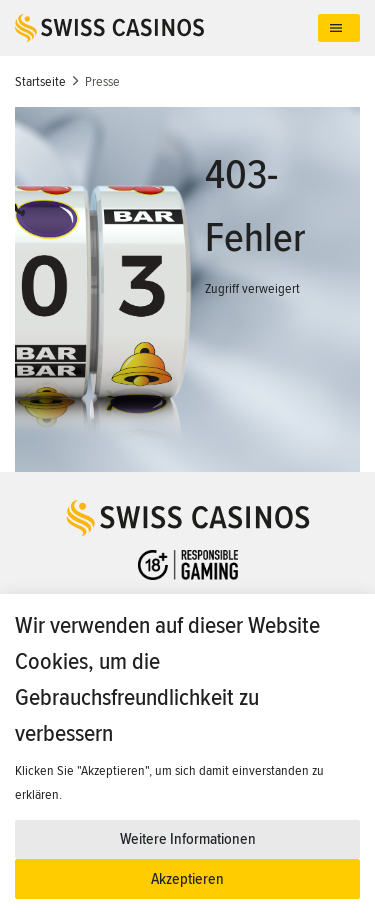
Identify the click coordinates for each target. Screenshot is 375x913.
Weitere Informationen (188, 839)
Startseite (40, 81)
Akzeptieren (187, 879)
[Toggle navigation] (339, 28)
